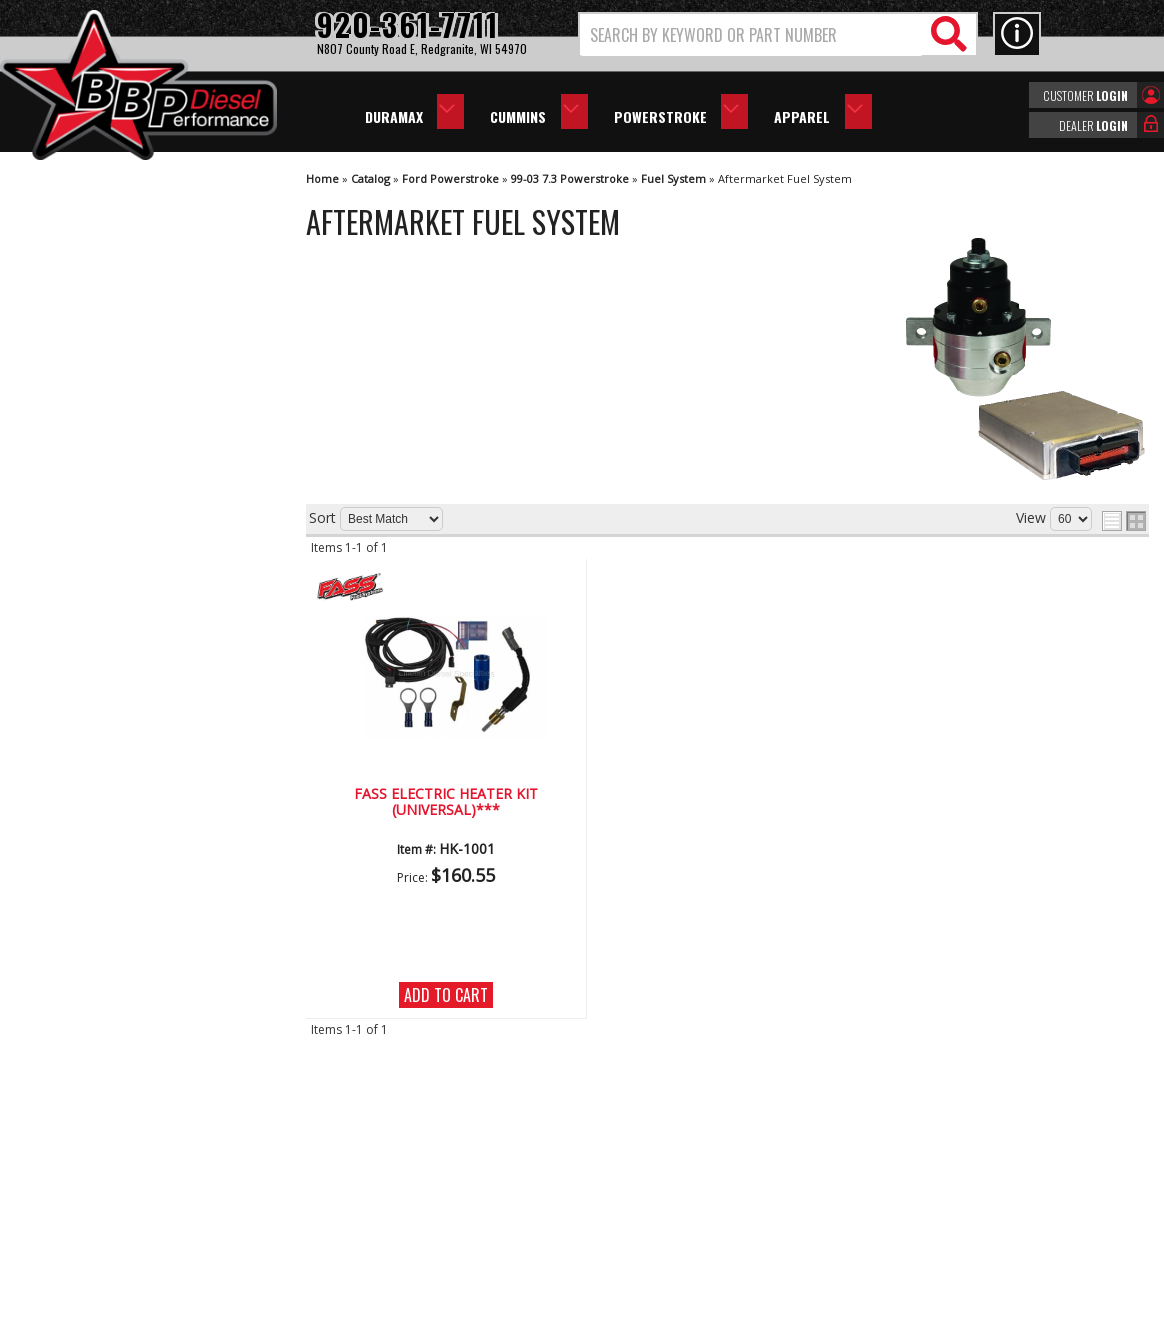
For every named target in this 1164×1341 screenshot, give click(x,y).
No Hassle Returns (115, 699)
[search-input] (751, 35)
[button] (778, 34)
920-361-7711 (100, 828)
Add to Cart (446, 995)
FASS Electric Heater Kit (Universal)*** (446, 802)
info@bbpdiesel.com (656, 1228)
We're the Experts (112, 584)
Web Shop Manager (761, 1324)
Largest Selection (111, 642)
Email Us (83, 788)
